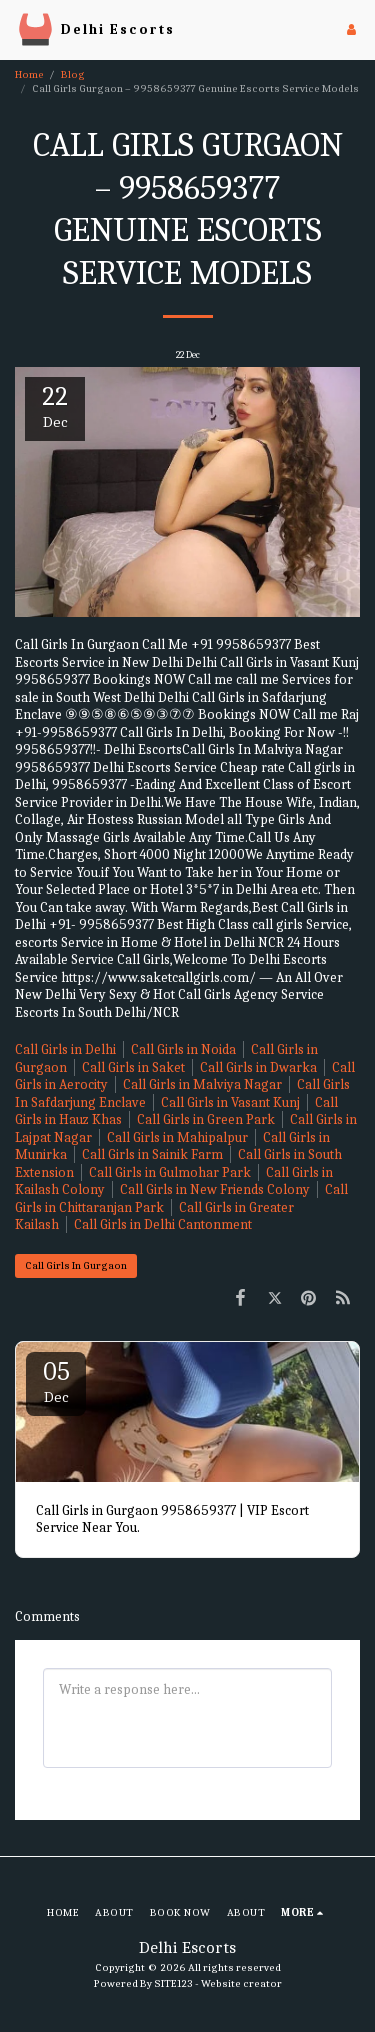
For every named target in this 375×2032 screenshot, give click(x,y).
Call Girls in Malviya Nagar (202, 1084)
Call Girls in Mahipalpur (177, 1137)
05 (56, 1381)
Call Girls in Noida (183, 1049)
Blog (73, 74)
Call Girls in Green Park (206, 1119)
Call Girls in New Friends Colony (215, 1189)
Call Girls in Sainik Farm (152, 1154)
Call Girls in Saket (133, 1067)
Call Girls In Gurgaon (76, 1265)
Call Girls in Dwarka (258, 1067)
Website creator (241, 1983)
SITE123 (173, 1983)
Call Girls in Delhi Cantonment (163, 1224)
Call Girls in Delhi (65, 1049)
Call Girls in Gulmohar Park (170, 1172)
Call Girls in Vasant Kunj (230, 1102)
